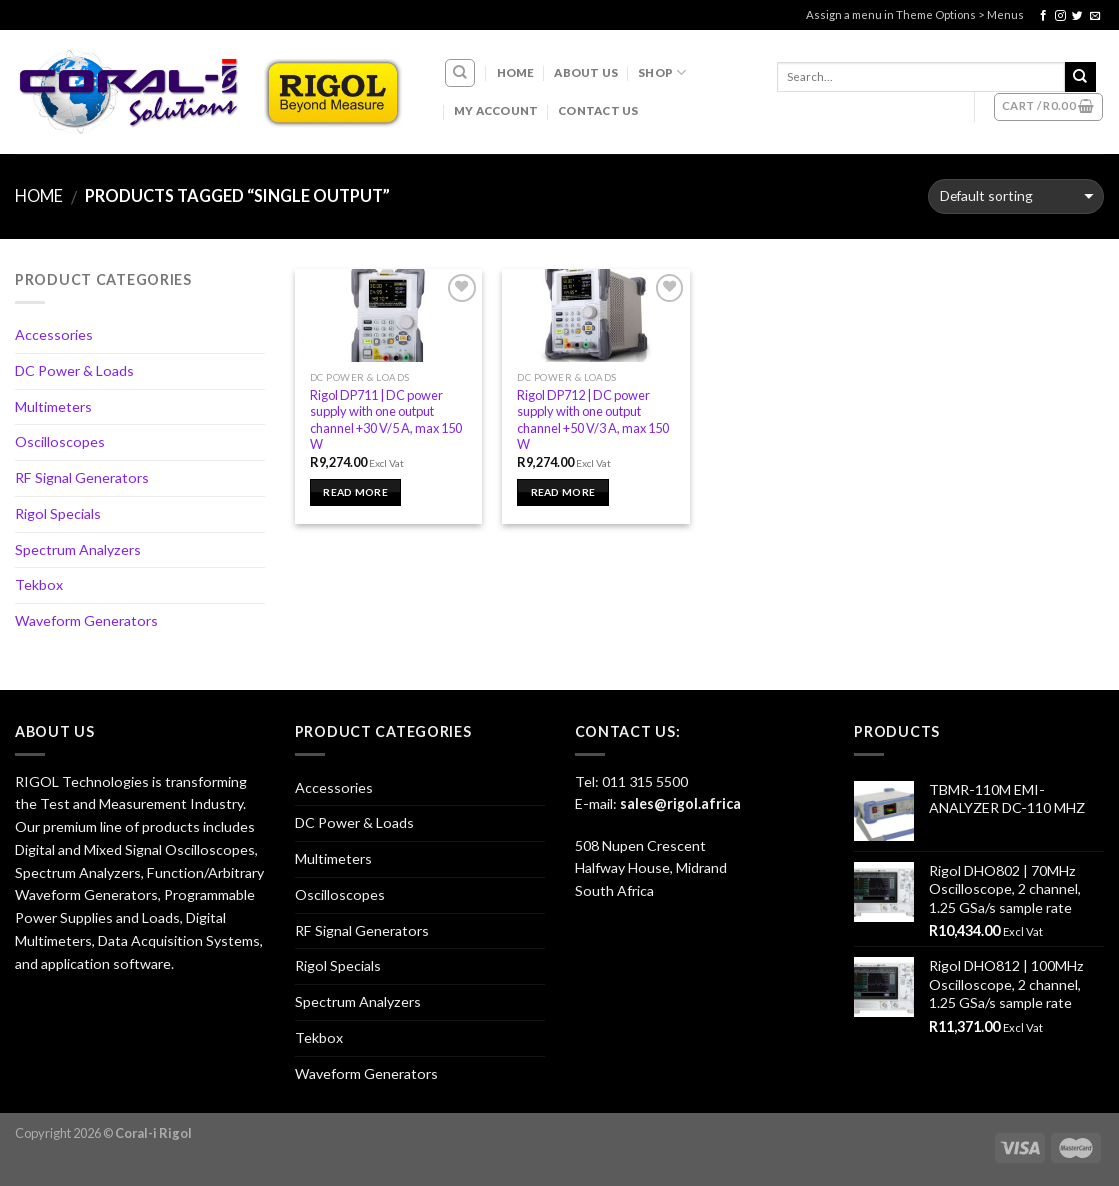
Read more (355, 492)
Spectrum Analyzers (78, 549)
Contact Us (598, 110)
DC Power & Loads (74, 370)
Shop (662, 72)
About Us (586, 72)
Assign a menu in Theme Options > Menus (915, 14)
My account (496, 110)
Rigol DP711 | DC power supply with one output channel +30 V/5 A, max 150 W (386, 420)
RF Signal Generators (82, 477)
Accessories (54, 334)
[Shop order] (1016, 196)
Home (516, 72)
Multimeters (53, 406)
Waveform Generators (86, 620)
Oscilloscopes (60, 441)
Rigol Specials (58, 513)
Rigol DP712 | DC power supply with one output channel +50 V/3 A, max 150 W (593, 420)
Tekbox (39, 584)
